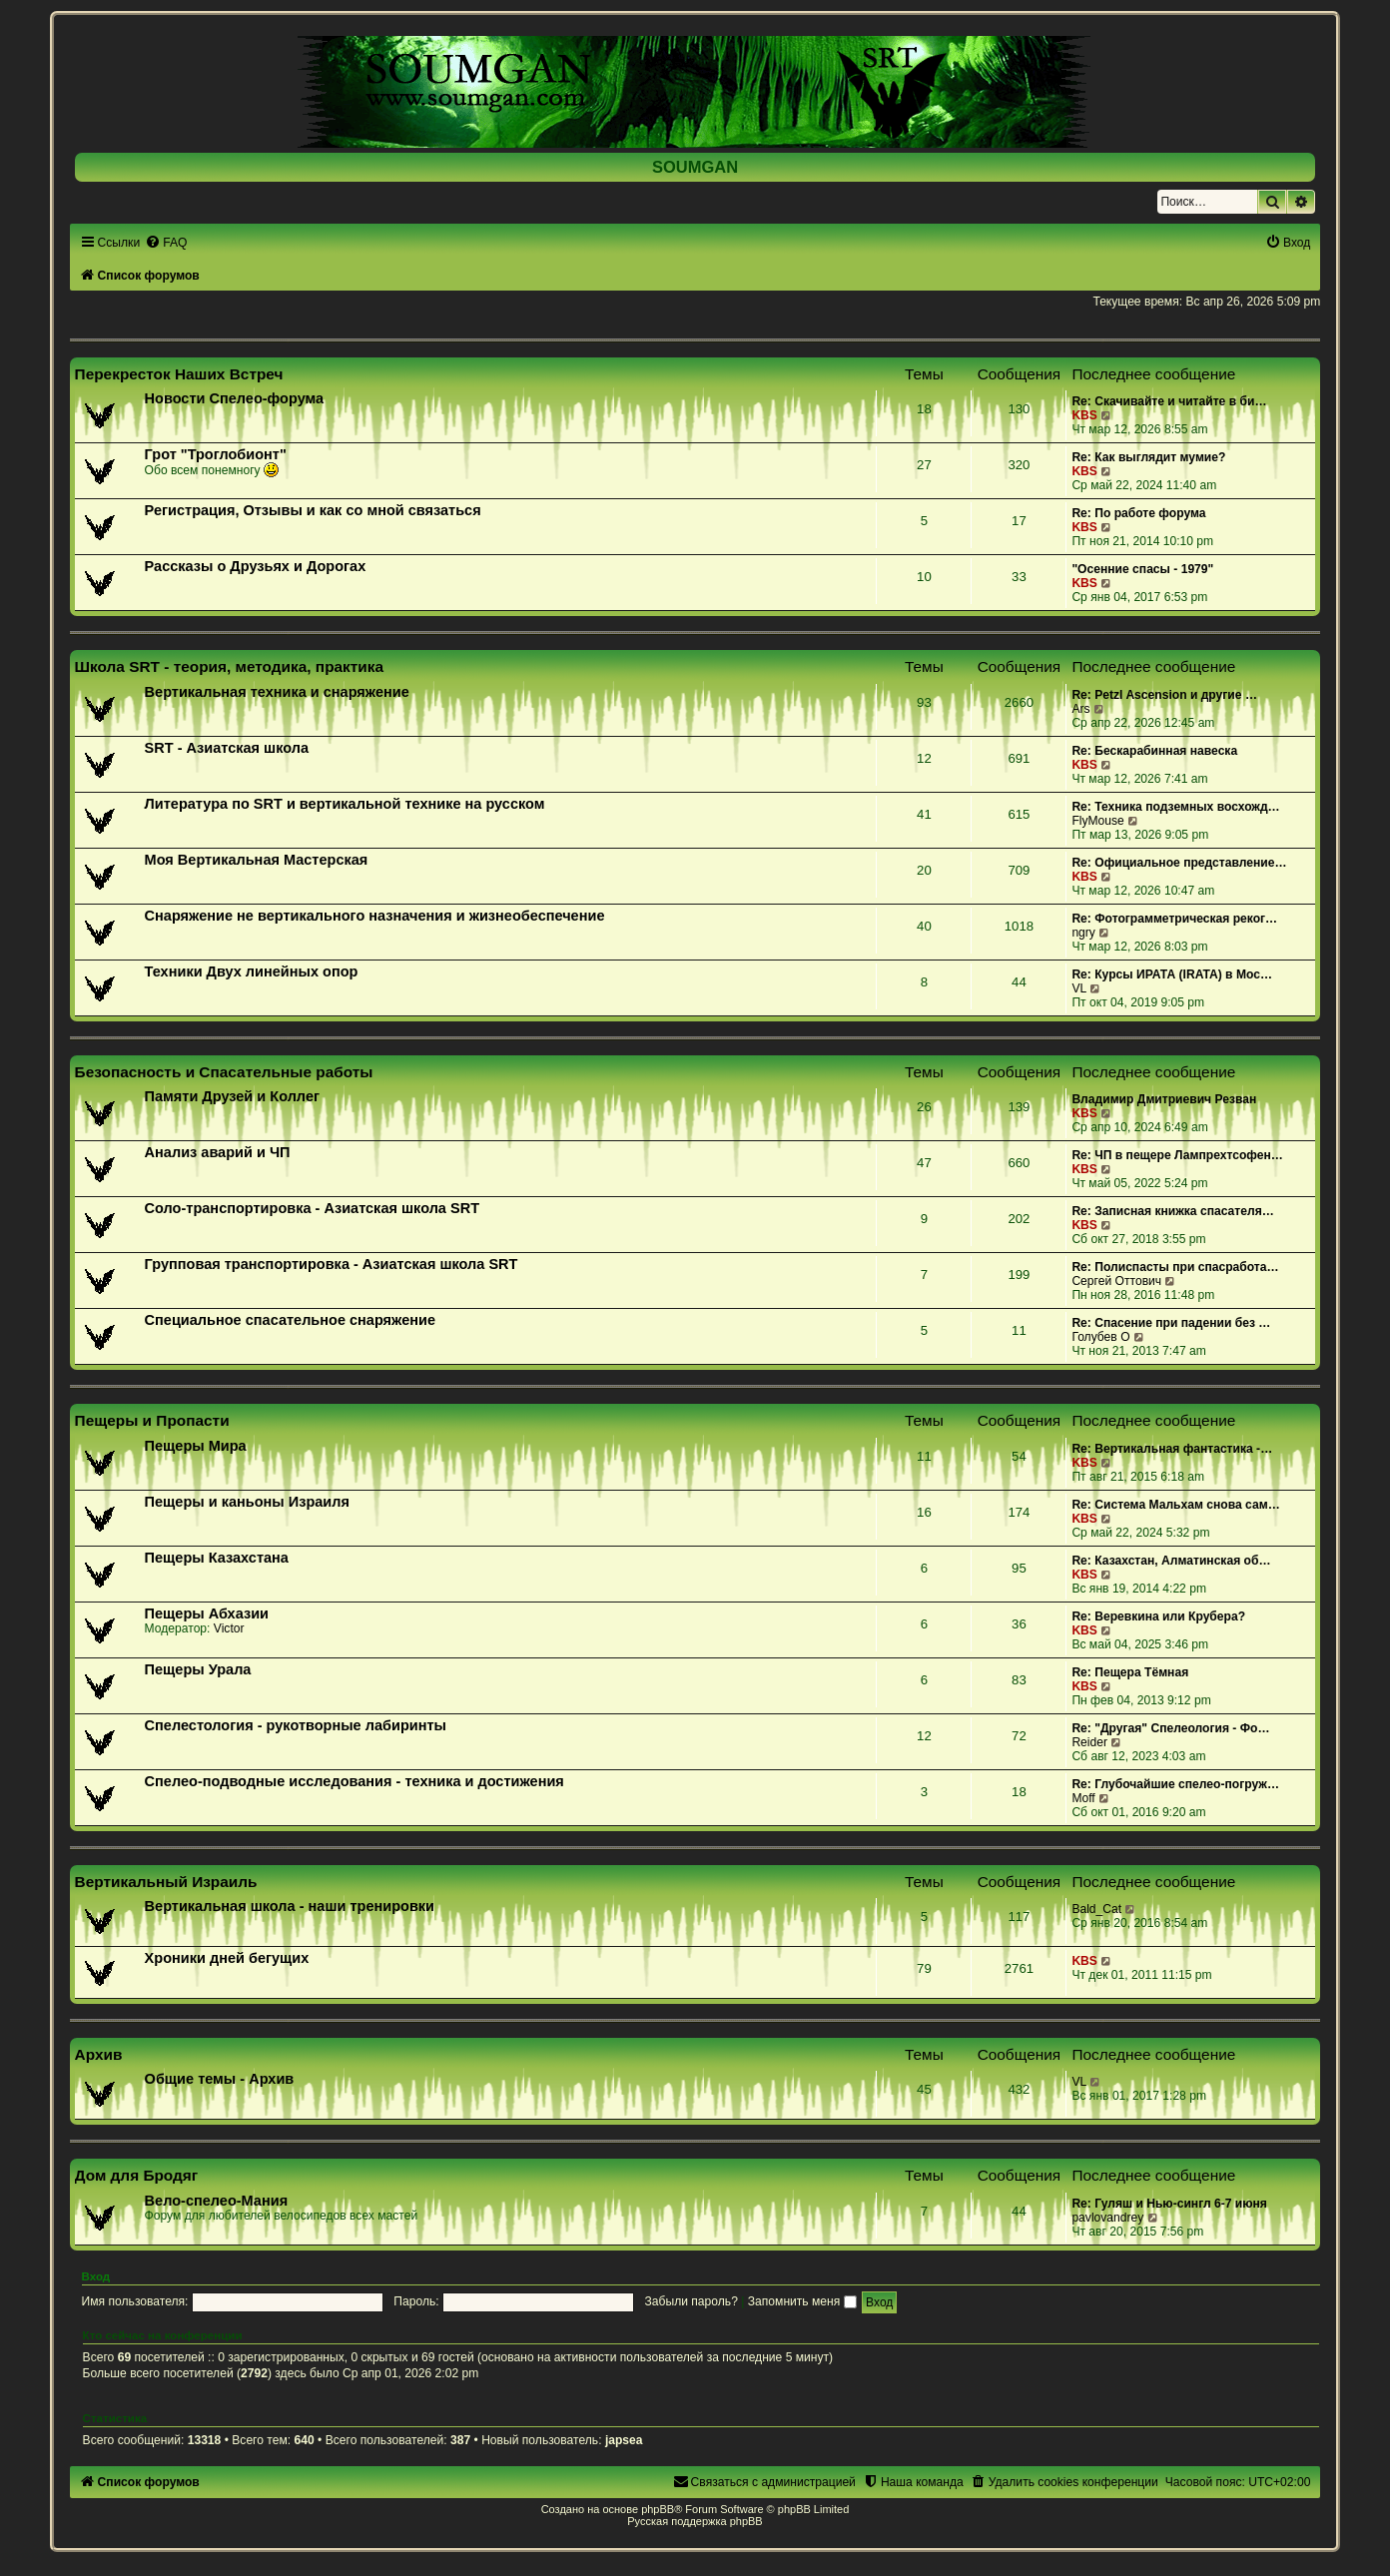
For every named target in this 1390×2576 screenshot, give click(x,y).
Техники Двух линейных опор (251, 971)
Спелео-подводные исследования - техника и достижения (354, 1781)
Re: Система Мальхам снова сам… (1175, 1505)
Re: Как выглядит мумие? (1148, 457)
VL (1078, 988)
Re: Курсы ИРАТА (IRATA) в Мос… (1171, 974)
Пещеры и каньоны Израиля (247, 1502)
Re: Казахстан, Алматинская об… (1170, 1561)
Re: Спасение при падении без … (1170, 1323)
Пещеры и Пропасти (152, 1420)
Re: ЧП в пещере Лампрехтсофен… (1177, 1155)
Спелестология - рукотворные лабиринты (295, 1725)
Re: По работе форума (1138, 513)
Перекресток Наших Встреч (179, 373)
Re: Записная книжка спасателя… (1172, 1211)
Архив (99, 2054)
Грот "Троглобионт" (216, 454)
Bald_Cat (1096, 1909)
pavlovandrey (1107, 2218)
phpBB (657, 2509)
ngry (1083, 933)
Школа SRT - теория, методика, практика (229, 666)
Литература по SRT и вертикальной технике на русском (345, 804)
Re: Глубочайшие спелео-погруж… (1175, 1784)
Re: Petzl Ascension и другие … (1164, 695)
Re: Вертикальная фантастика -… (1171, 1449)
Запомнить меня (802, 2301)
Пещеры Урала (198, 1669)
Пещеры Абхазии (207, 1613)
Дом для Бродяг (137, 2175)
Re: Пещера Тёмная (1129, 1672)
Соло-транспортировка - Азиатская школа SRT (312, 1208)
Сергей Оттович (1116, 1281)
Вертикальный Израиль (166, 1881)
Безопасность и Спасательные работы (224, 1071)
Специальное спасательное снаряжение (290, 1320)
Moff (1082, 1798)
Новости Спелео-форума (235, 398)
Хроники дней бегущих (227, 1958)
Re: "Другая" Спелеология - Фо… (1170, 1728)
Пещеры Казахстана (217, 1558)
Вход (96, 2276)
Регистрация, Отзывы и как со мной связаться (313, 510)
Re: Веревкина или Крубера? (1158, 1616)
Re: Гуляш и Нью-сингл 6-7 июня (1169, 2204)
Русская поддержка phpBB (694, 2521)
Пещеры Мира (196, 1446)
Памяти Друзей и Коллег (232, 1096)
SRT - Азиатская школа (227, 748)
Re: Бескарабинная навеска (1154, 751)
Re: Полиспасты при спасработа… (1174, 1267)
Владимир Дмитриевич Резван (1163, 1099)
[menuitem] (166, 243)
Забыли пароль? (691, 2301)
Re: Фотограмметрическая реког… (1174, 919)
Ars (1080, 709)
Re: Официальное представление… (1178, 863)
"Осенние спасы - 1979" (1142, 569)
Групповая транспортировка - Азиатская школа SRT (331, 1264)
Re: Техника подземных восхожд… (1175, 807)
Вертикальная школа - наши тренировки (289, 1906)
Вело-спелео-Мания (217, 2201)
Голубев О (1100, 1337)
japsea (624, 2440)
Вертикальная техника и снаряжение (277, 692)
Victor (229, 1628)
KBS (1084, 415)
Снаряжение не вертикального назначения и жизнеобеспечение (375, 916)
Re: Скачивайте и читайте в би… (1168, 401)
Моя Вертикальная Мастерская (256, 860)
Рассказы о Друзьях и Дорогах (255, 566)
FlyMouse (1097, 821)
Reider (1089, 1742)
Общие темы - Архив (220, 2079)
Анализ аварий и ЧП (218, 1152)
